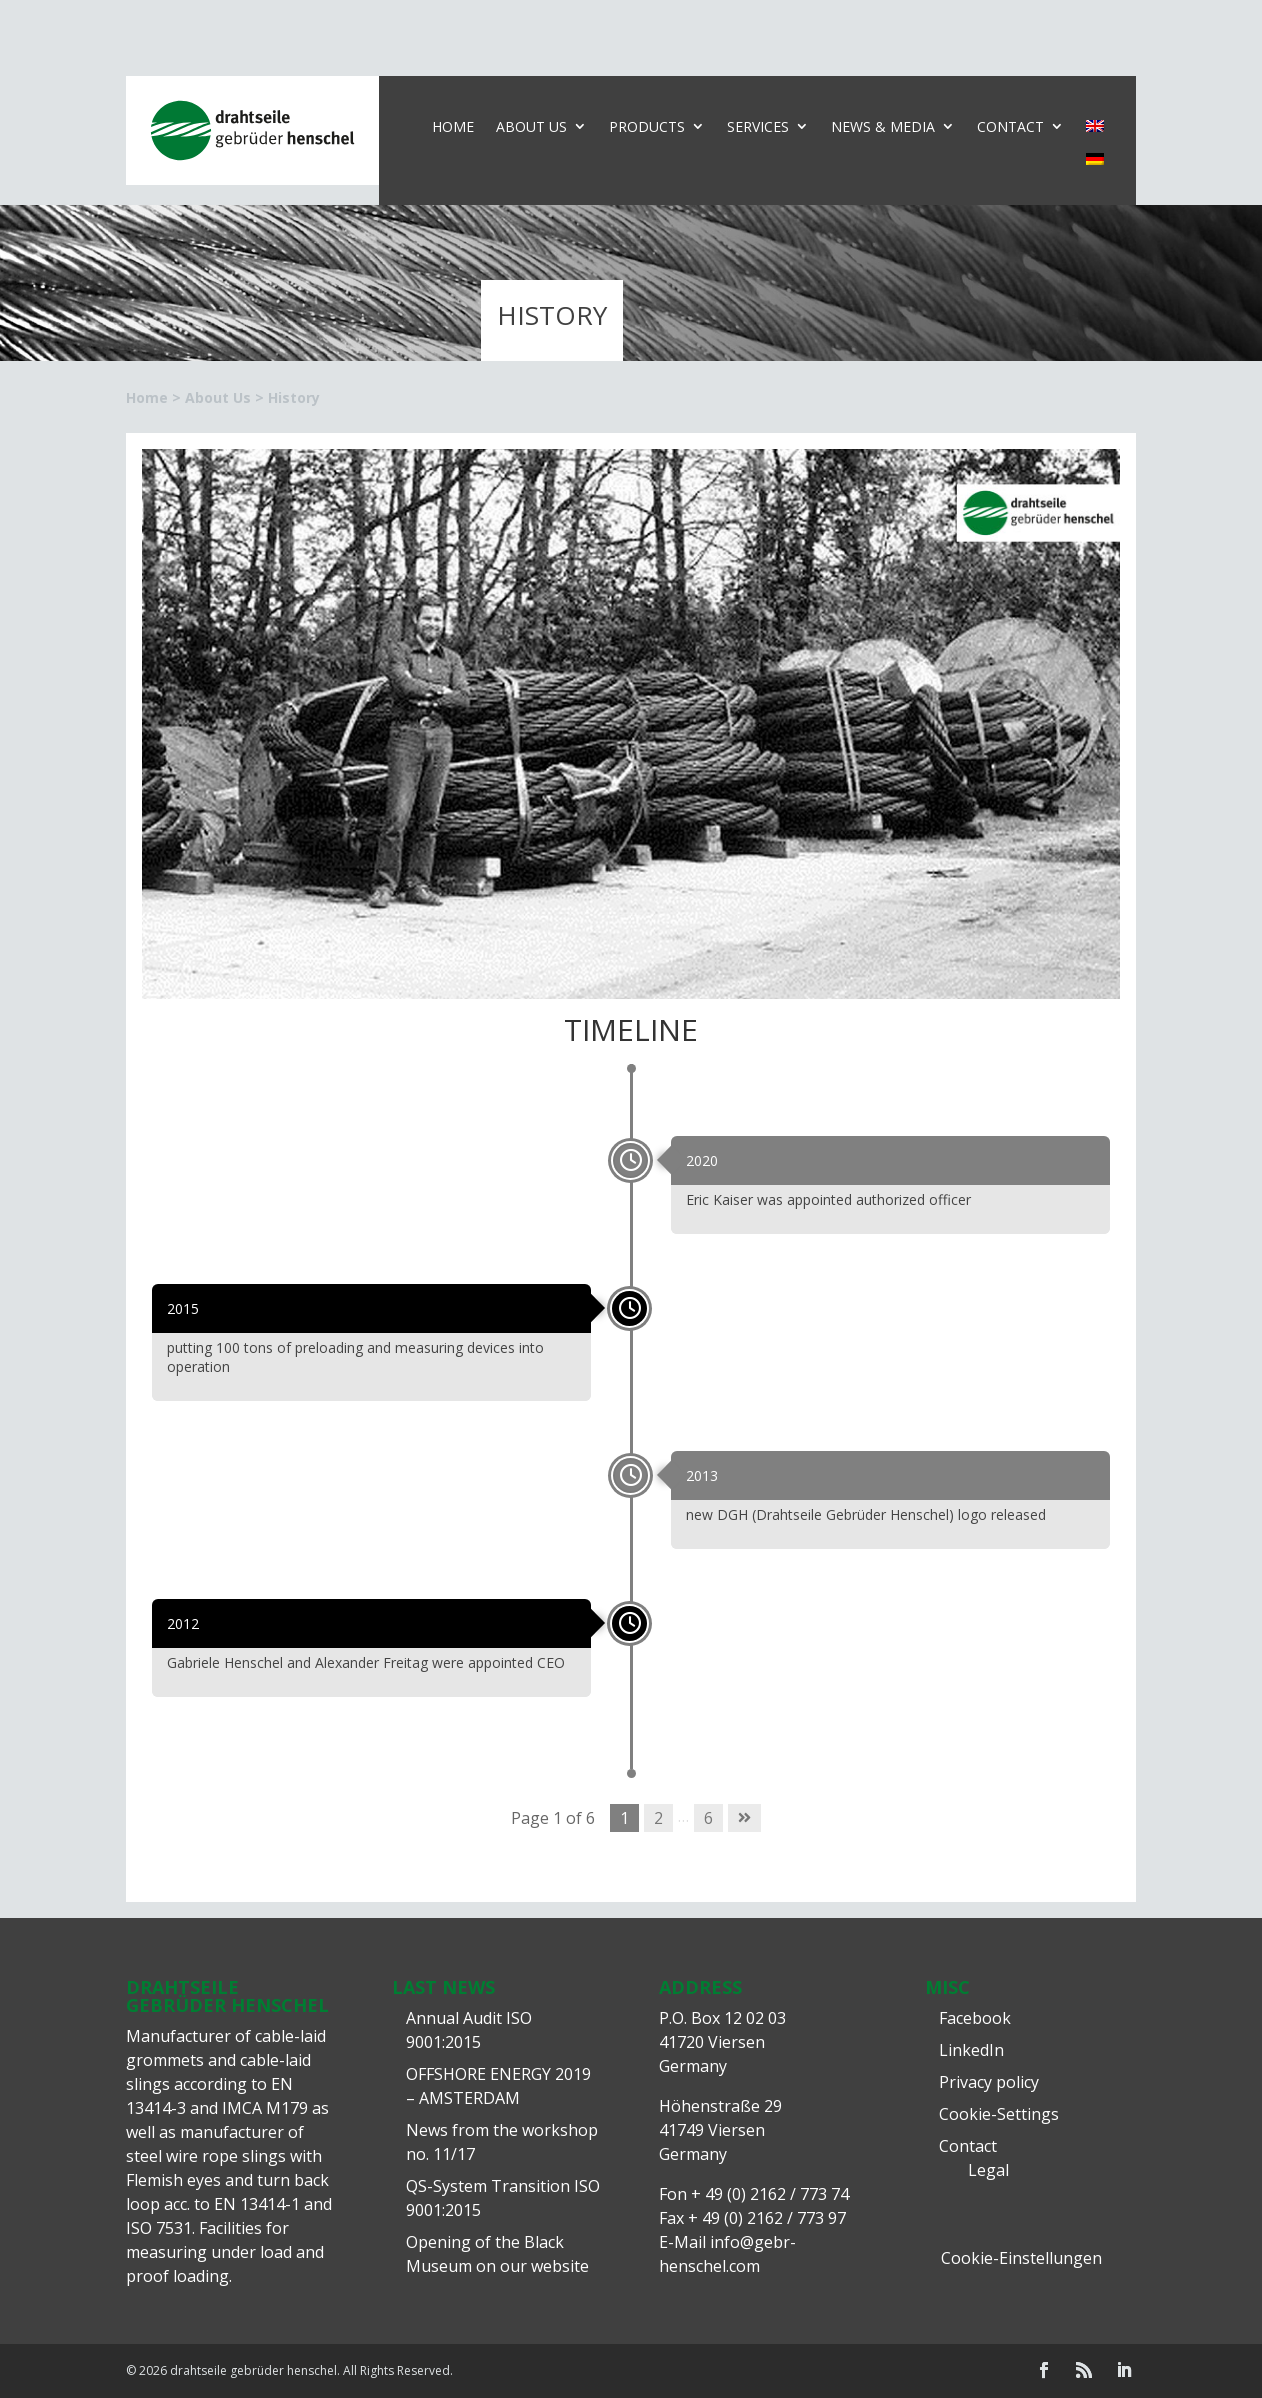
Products (647, 126)
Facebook (975, 2018)
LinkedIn (971, 2050)
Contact (1010, 126)
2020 (702, 1160)
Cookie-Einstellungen (1021, 2258)
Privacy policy (989, 2082)
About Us (531, 126)
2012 (183, 1623)
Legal (988, 2170)
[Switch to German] (1095, 163)
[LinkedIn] (1124, 2371)
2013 (702, 1475)
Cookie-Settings (999, 2114)
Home (453, 126)
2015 (183, 1308)
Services (758, 126)
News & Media (883, 126)
